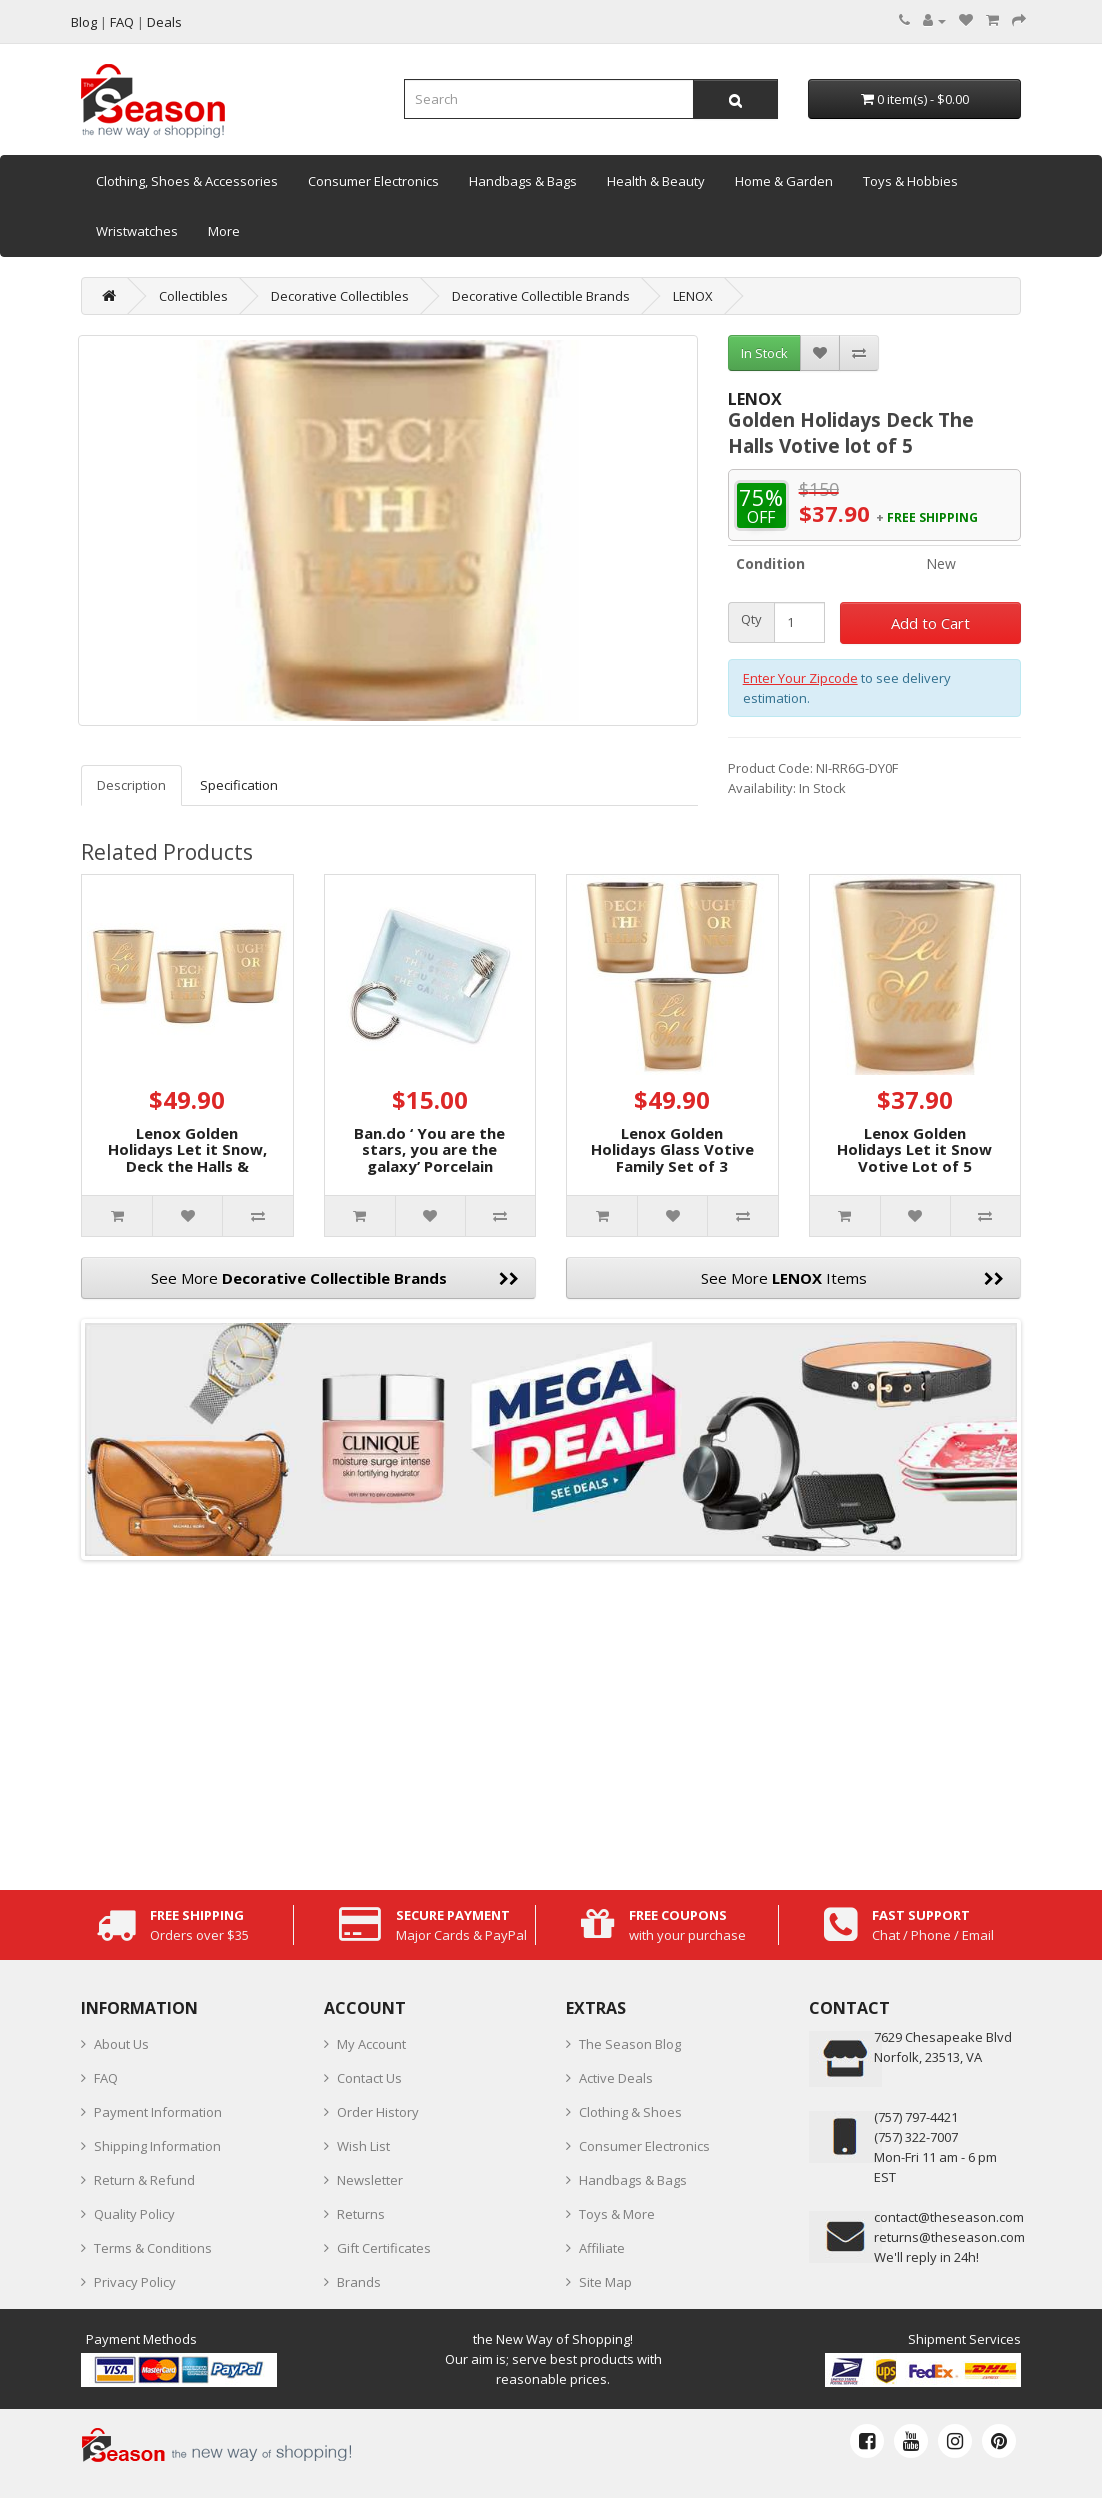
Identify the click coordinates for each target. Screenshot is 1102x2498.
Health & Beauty (656, 181)
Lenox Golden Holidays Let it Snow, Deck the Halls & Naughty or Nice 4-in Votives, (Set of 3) (187, 1166)
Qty (751, 619)
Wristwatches (137, 231)
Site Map (605, 2282)
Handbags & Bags (523, 181)
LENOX (693, 296)
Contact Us (369, 2078)
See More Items (853, 1278)
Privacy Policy (135, 2282)
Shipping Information (157, 2146)
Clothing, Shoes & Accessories (187, 181)
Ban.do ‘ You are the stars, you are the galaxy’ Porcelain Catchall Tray (429, 1158)
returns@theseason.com (949, 2237)
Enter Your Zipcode (800, 678)
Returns (361, 2214)
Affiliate (602, 2248)
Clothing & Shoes (630, 2112)
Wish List (363, 2146)
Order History (378, 2112)
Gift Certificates (384, 2248)
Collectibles (193, 296)
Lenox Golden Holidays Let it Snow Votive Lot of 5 (914, 1149)
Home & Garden (784, 181)
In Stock (764, 353)
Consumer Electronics (373, 181)
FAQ (106, 2078)
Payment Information (158, 2112)
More (224, 231)
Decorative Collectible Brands (541, 296)
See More (335, 1278)
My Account (371, 2044)
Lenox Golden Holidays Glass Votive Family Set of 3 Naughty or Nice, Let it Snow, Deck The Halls (672, 1174)
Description (131, 785)
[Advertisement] (551, 1720)
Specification (239, 785)
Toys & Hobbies (910, 181)
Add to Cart (930, 623)
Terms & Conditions (153, 2248)
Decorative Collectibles (340, 296)
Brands (359, 2282)
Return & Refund (144, 2180)
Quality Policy (134, 2214)
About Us (121, 2044)
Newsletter (370, 2180)
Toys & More (617, 2214)
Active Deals (616, 2078)
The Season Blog (630, 2044)
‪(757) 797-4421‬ (916, 2117)
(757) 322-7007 (916, 2137)
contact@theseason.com (949, 2217)
